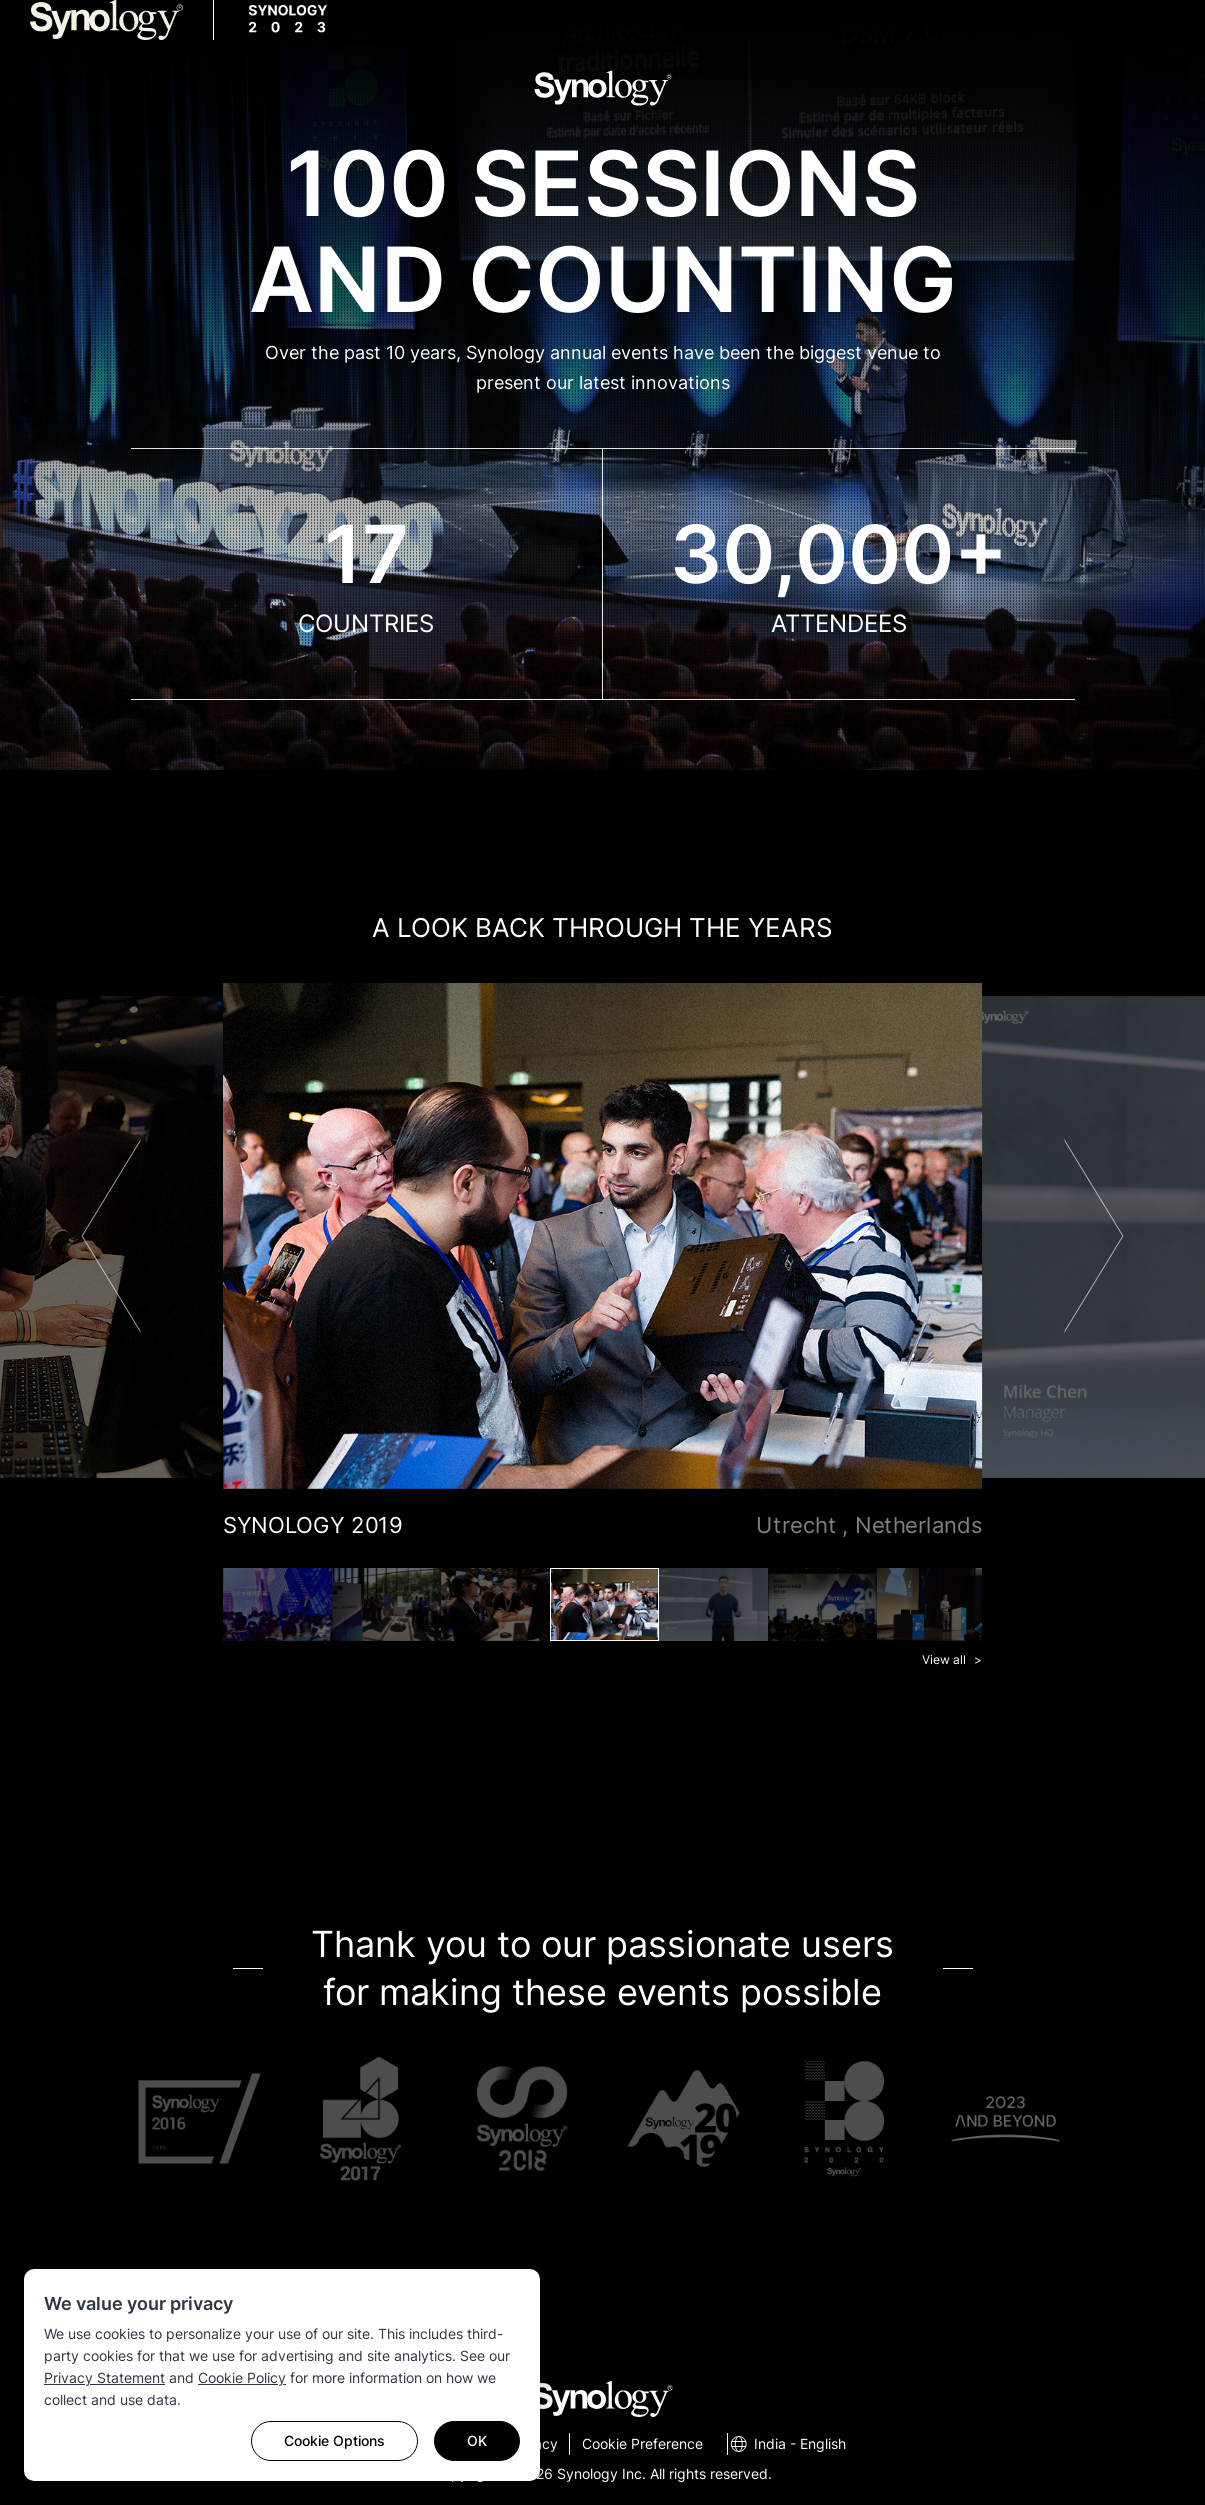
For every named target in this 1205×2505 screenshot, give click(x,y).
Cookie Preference (642, 2443)
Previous (111, 1236)
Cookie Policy (242, 2377)
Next (1093, 1236)
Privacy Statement (104, 2377)
